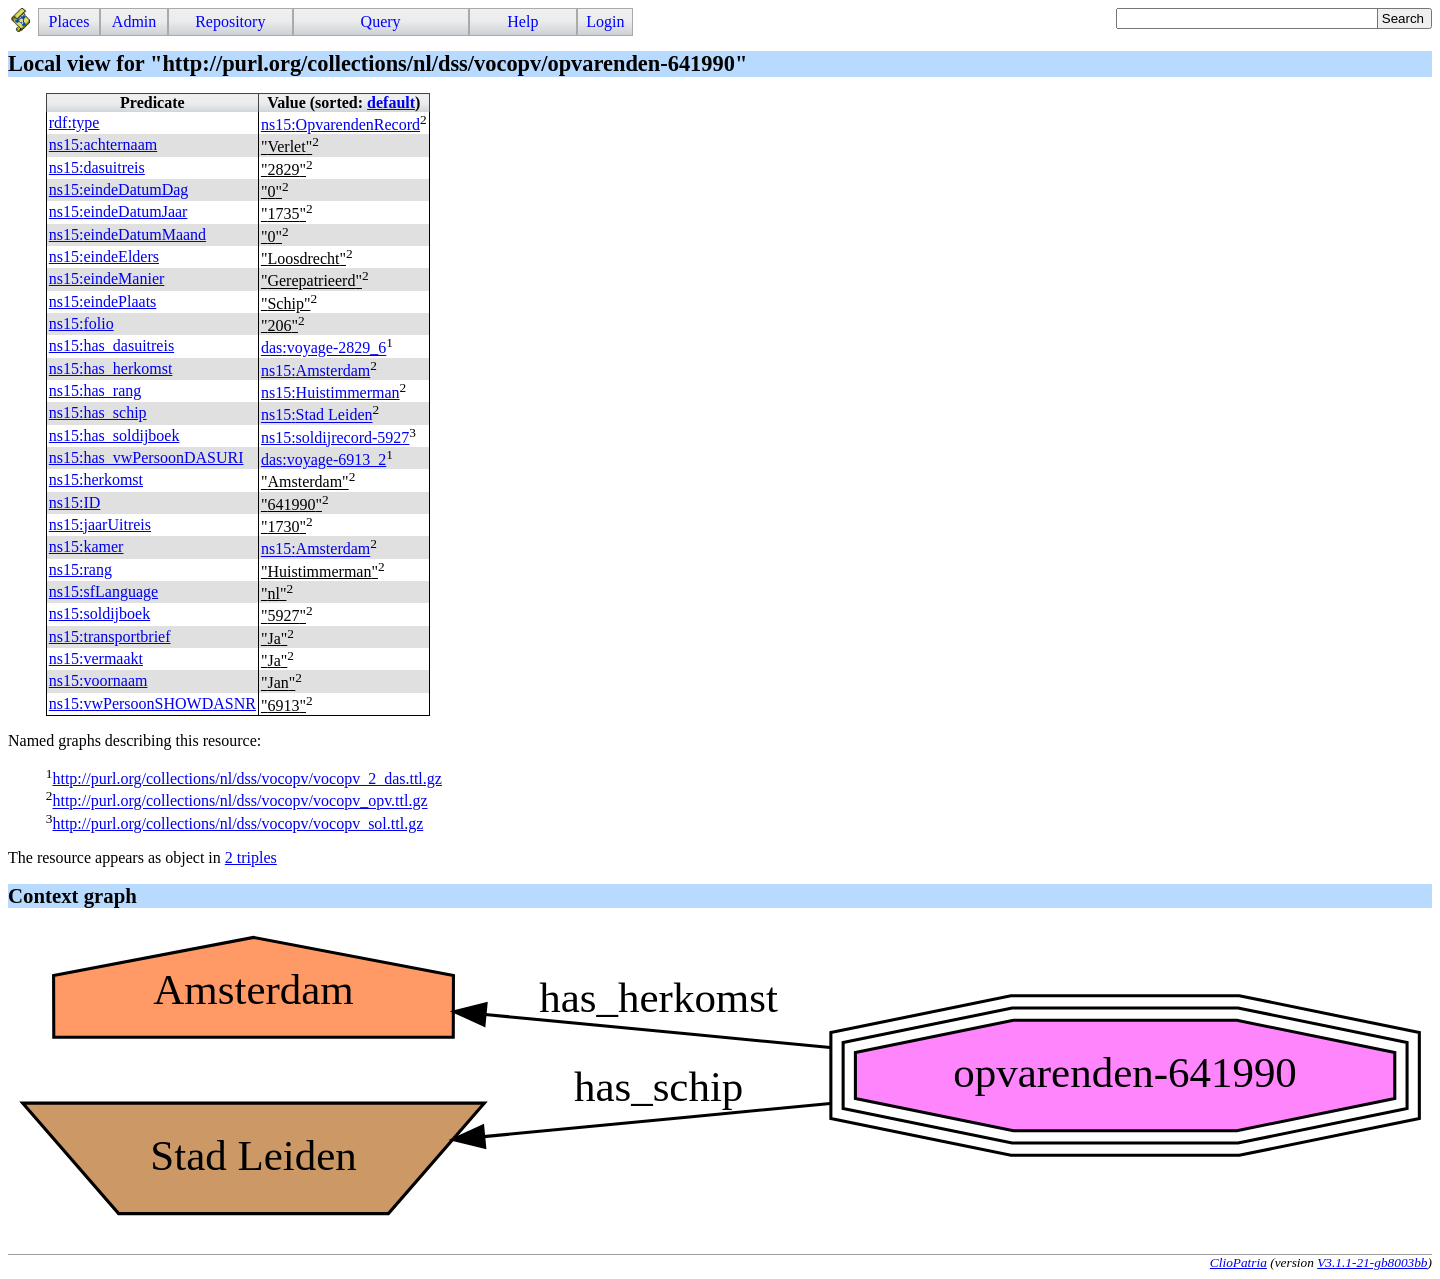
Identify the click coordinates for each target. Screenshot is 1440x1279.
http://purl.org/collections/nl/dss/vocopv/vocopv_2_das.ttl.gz (246, 778)
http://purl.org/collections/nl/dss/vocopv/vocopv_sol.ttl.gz (237, 823)
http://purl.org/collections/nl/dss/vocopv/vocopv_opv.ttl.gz (239, 801)
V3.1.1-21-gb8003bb (1372, 1262)
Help (522, 21)
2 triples (251, 857)
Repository (230, 21)
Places (69, 21)
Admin (134, 21)
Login (605, 21)
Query (381, 21)
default (391, 102)
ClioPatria (1238, 1262)
